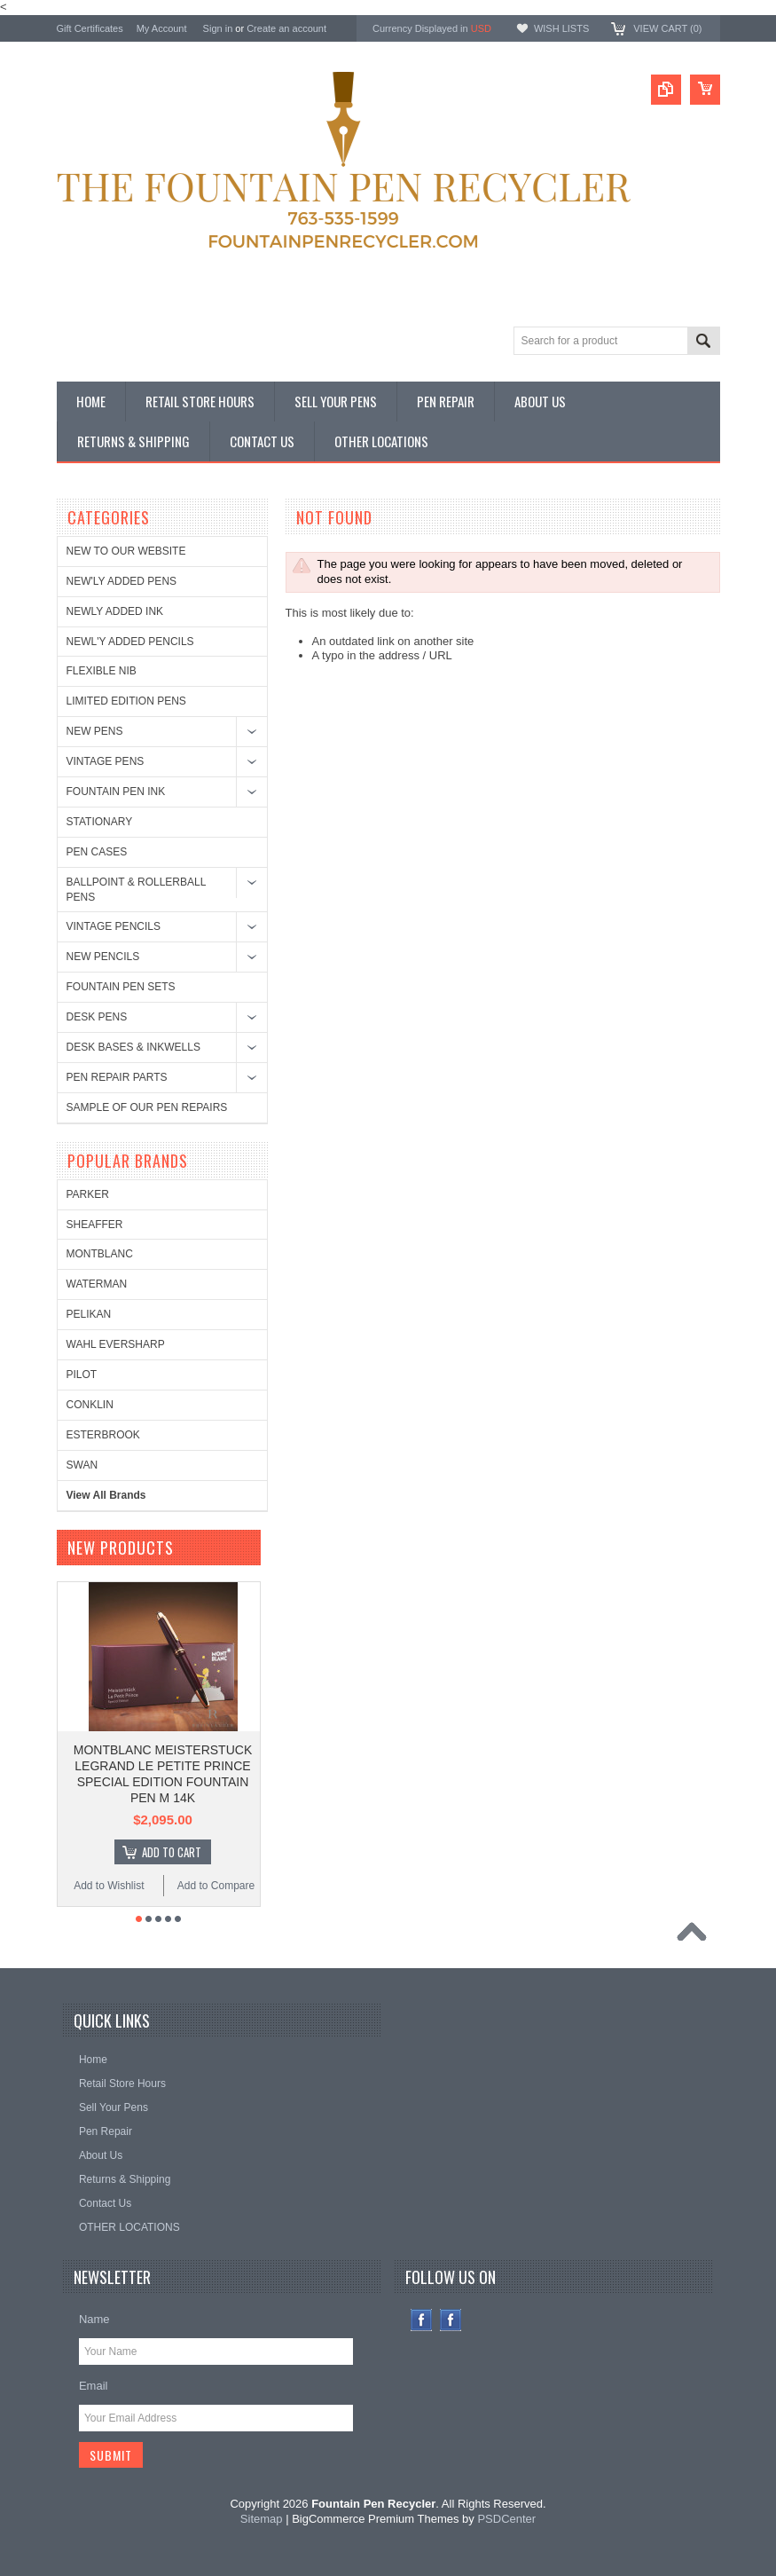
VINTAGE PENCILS (114, 926)
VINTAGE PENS (106, 761)
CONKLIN (90, 1404)
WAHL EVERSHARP (116, 1344)
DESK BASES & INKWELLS (133, 1047)
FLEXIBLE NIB (102, 671)
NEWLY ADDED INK (115, 611)
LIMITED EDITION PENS (126, 701)
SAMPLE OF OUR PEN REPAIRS (147, 1107)
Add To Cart (171, 1852)
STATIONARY (100, 821)
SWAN (82, 1465)
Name (94, 2319)
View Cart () (667, 28)
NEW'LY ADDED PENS (122, 581)
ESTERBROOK (103, 1435)
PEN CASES (97, 852)
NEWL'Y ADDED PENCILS (130, 641)
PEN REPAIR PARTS (117, 1077)
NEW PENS (95, 731)
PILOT (82, 1374)
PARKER (88, 1194)
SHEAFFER (95, 1224)
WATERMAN (97, 1284)
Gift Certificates (90, 28)
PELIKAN (89, 1314)
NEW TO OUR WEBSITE (126, 551)
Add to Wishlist (109, 1885)
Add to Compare (216, 1885)
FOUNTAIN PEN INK (116, 791)
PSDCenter (506, 2518)
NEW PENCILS (103, 956)
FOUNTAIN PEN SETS (121, 987)
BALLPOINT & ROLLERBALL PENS (136, 889)
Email (93, 2385)
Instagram (451, 2320)
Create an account (286, 28)
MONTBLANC (100, 1254)
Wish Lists (561, 28)
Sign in (218, 28)
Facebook (422, 2320)
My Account (162, 28)
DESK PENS (97, 1017)
